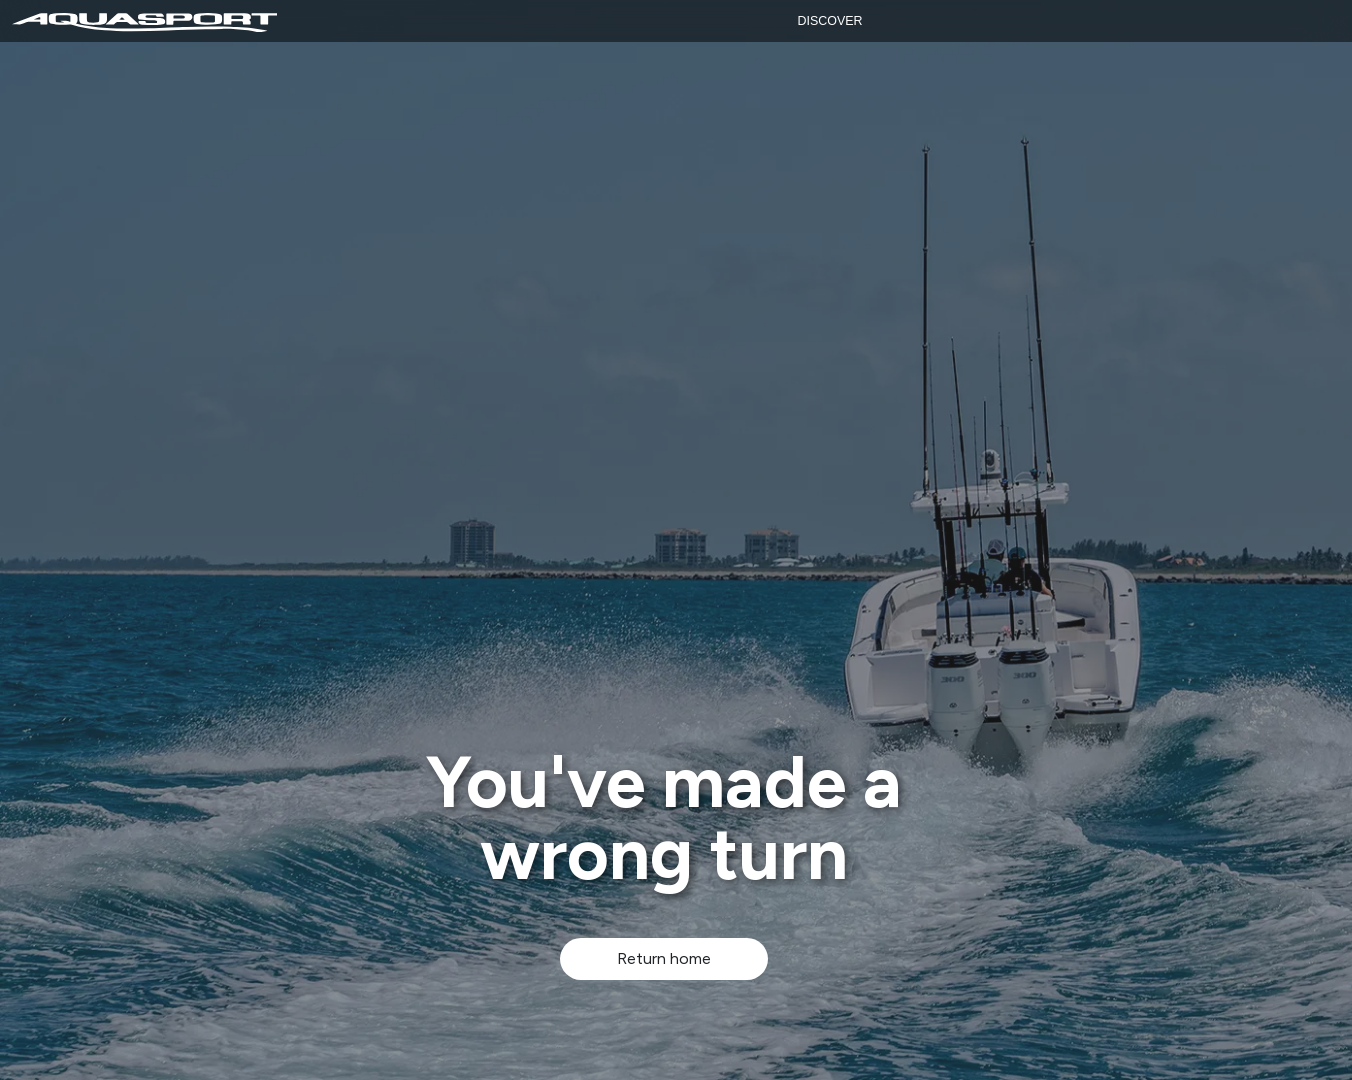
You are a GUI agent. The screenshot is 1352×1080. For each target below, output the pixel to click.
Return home (664, 958)
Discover (830, 21)
